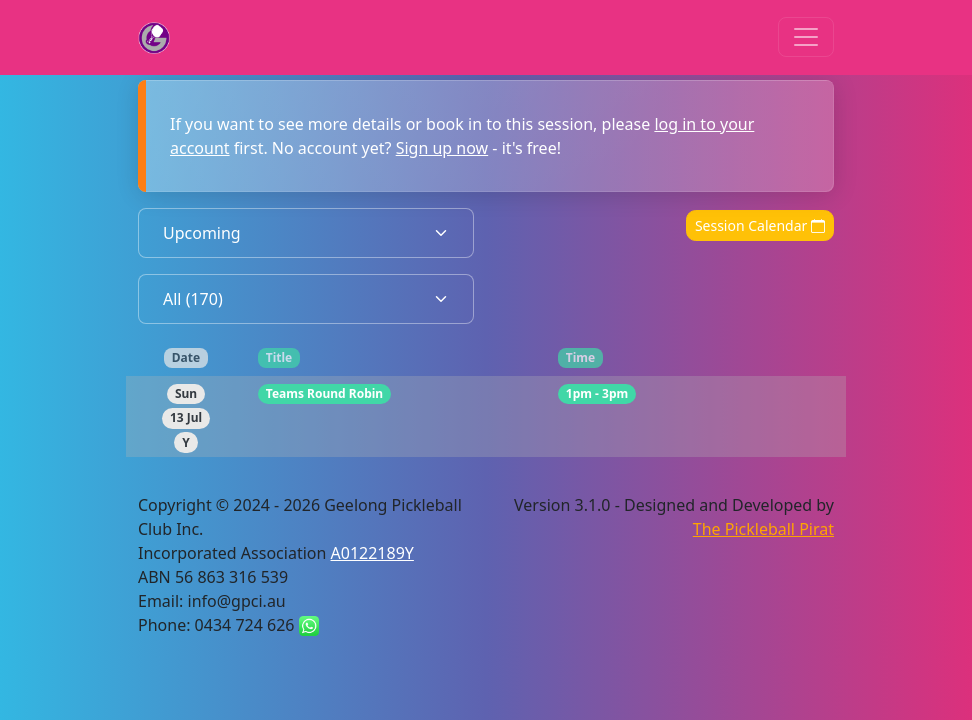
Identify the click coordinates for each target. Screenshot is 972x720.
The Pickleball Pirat (763, 529)
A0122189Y (372, 553)
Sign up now (442, 148)
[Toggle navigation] (806, 37)
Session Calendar (760, 225)
